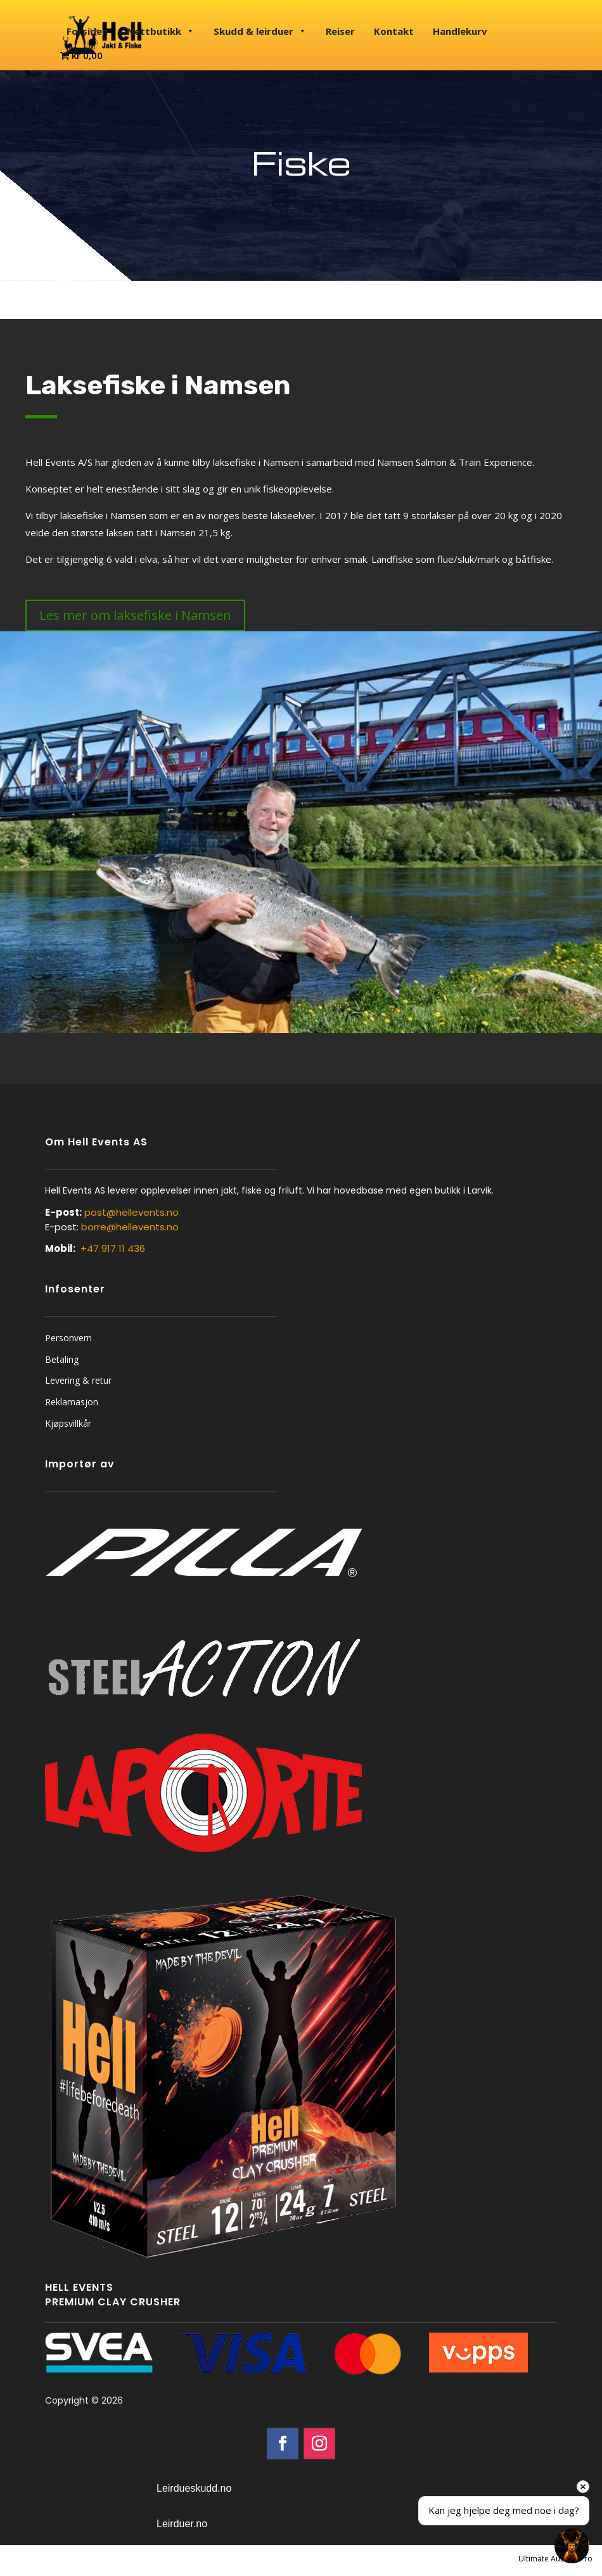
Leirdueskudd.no (194, 2488)
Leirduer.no (182, 2523)
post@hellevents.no (131, 1212)
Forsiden (87, 31)
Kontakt (394, 31)
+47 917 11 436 (112, 1248)
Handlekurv (460, 31)
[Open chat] (571, 2545)
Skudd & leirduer (260, 31)
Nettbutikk (161, 31)
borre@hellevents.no (130, 1226)
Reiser (340, 31)
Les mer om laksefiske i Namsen (135, 615)
